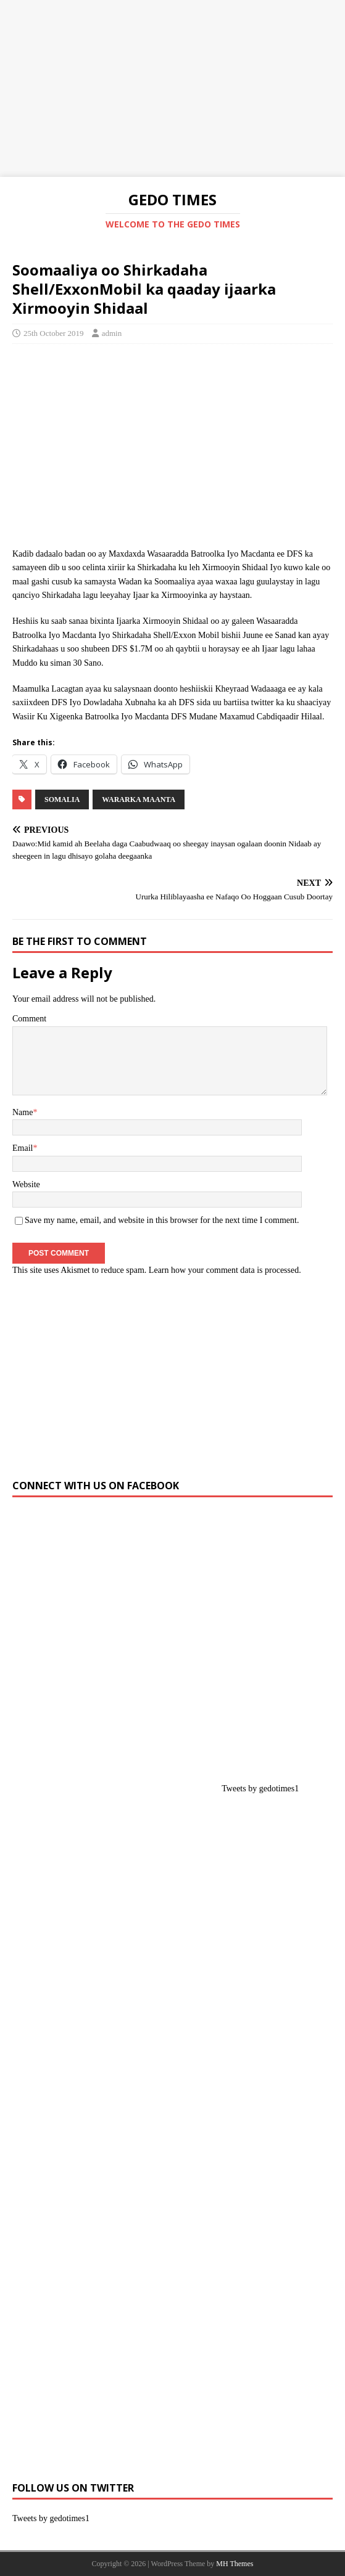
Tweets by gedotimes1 (260, 1788)
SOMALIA (62, 799)
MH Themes (234, 2563)
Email (22, 1148)
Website (26, 1184)
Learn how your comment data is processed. (225, 1270)
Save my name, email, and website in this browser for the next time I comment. (162, 1220)
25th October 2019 (53, 333)
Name (22, 1112)
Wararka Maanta (138, 799)
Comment (29, 1018)
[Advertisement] (172, 86)
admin (112, 333)
